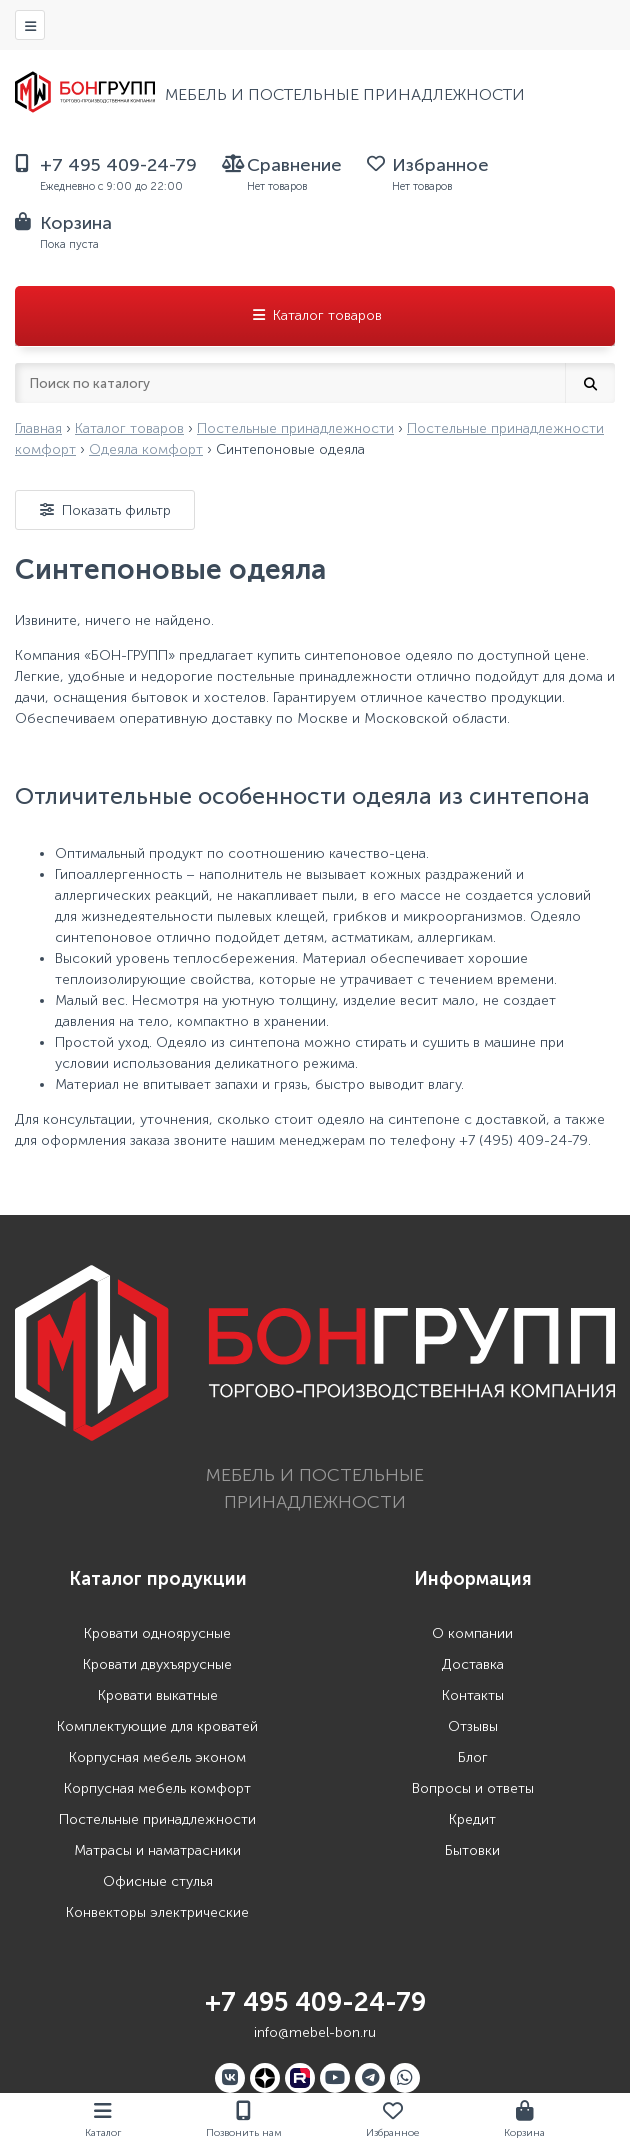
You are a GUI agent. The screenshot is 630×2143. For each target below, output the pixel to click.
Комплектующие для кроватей (157, 1726)
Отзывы (473, 1726)
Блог (473, 1757)
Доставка (473, 1664)
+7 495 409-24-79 (315, 2002)
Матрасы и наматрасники (157, 1850)
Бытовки (472, 1850)
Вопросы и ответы (473, 1788)
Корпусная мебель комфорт (157, 1788)
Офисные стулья (158, 1881)
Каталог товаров (315, 315)
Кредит (472, 1819)
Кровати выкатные (158, 1695)
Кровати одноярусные (157, 1633)
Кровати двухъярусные (157, 1664)
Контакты (473, 1695)
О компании (472, 1633)
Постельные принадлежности (157, 1819)
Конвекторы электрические (157, 1912)
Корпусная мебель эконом (157, 1757)
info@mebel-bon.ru (315, 2032)
